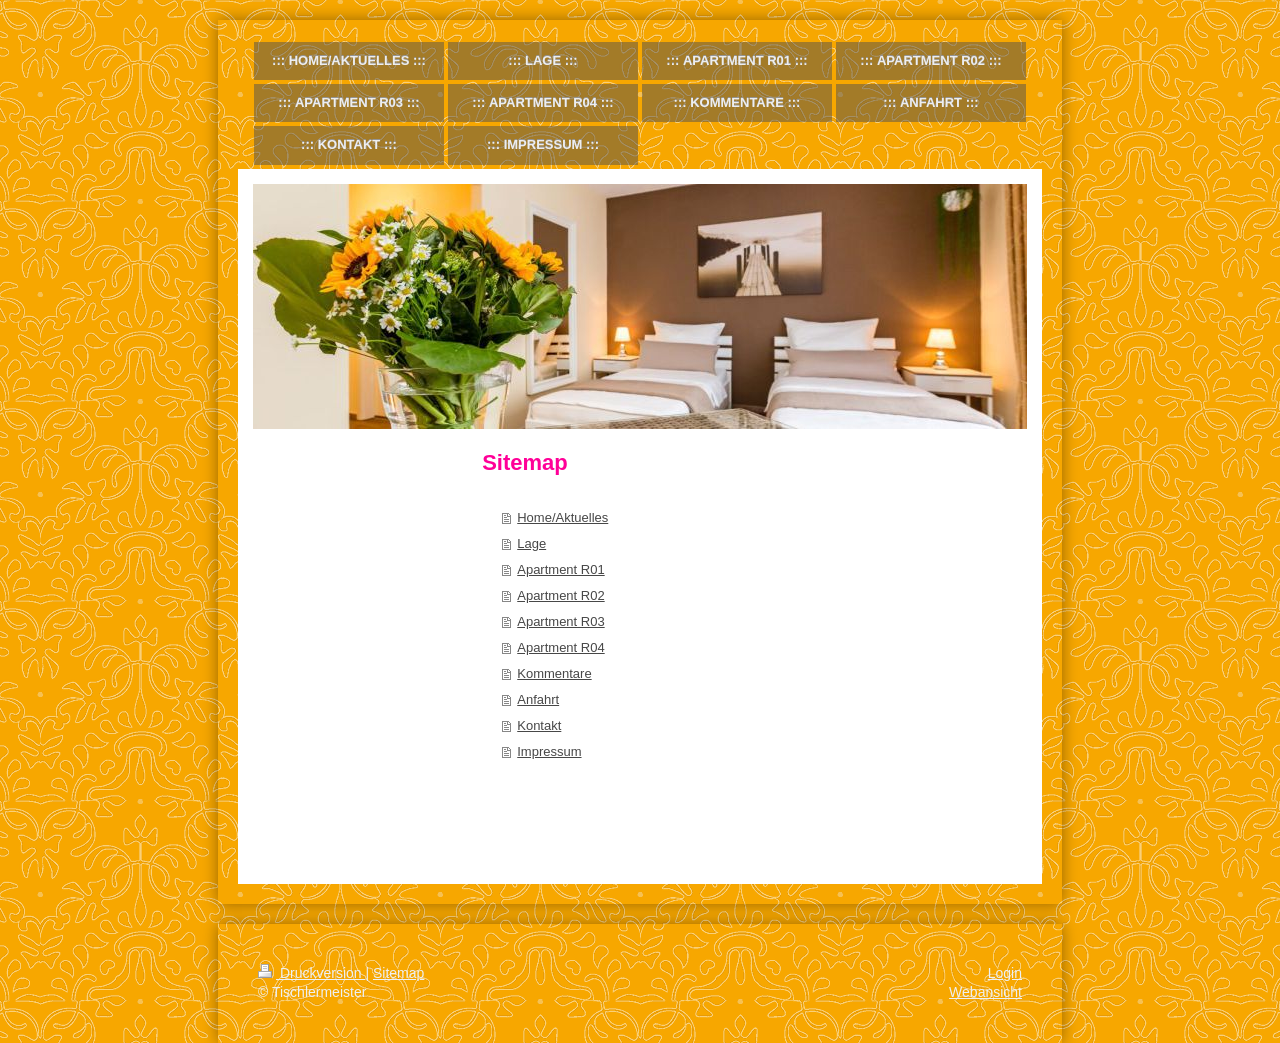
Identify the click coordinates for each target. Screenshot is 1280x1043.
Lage (531, 543)
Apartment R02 (560, 595)
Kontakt (539, 725)
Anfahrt (538, 699)
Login (1005, 973)
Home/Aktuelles (562, 517)
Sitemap (398, 973)
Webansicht (985, 992)
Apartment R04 (560, 647)
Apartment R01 (560, 569)
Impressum (549, 751)
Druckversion (311, 973)
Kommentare (554, 673)
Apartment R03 (560, 621)
